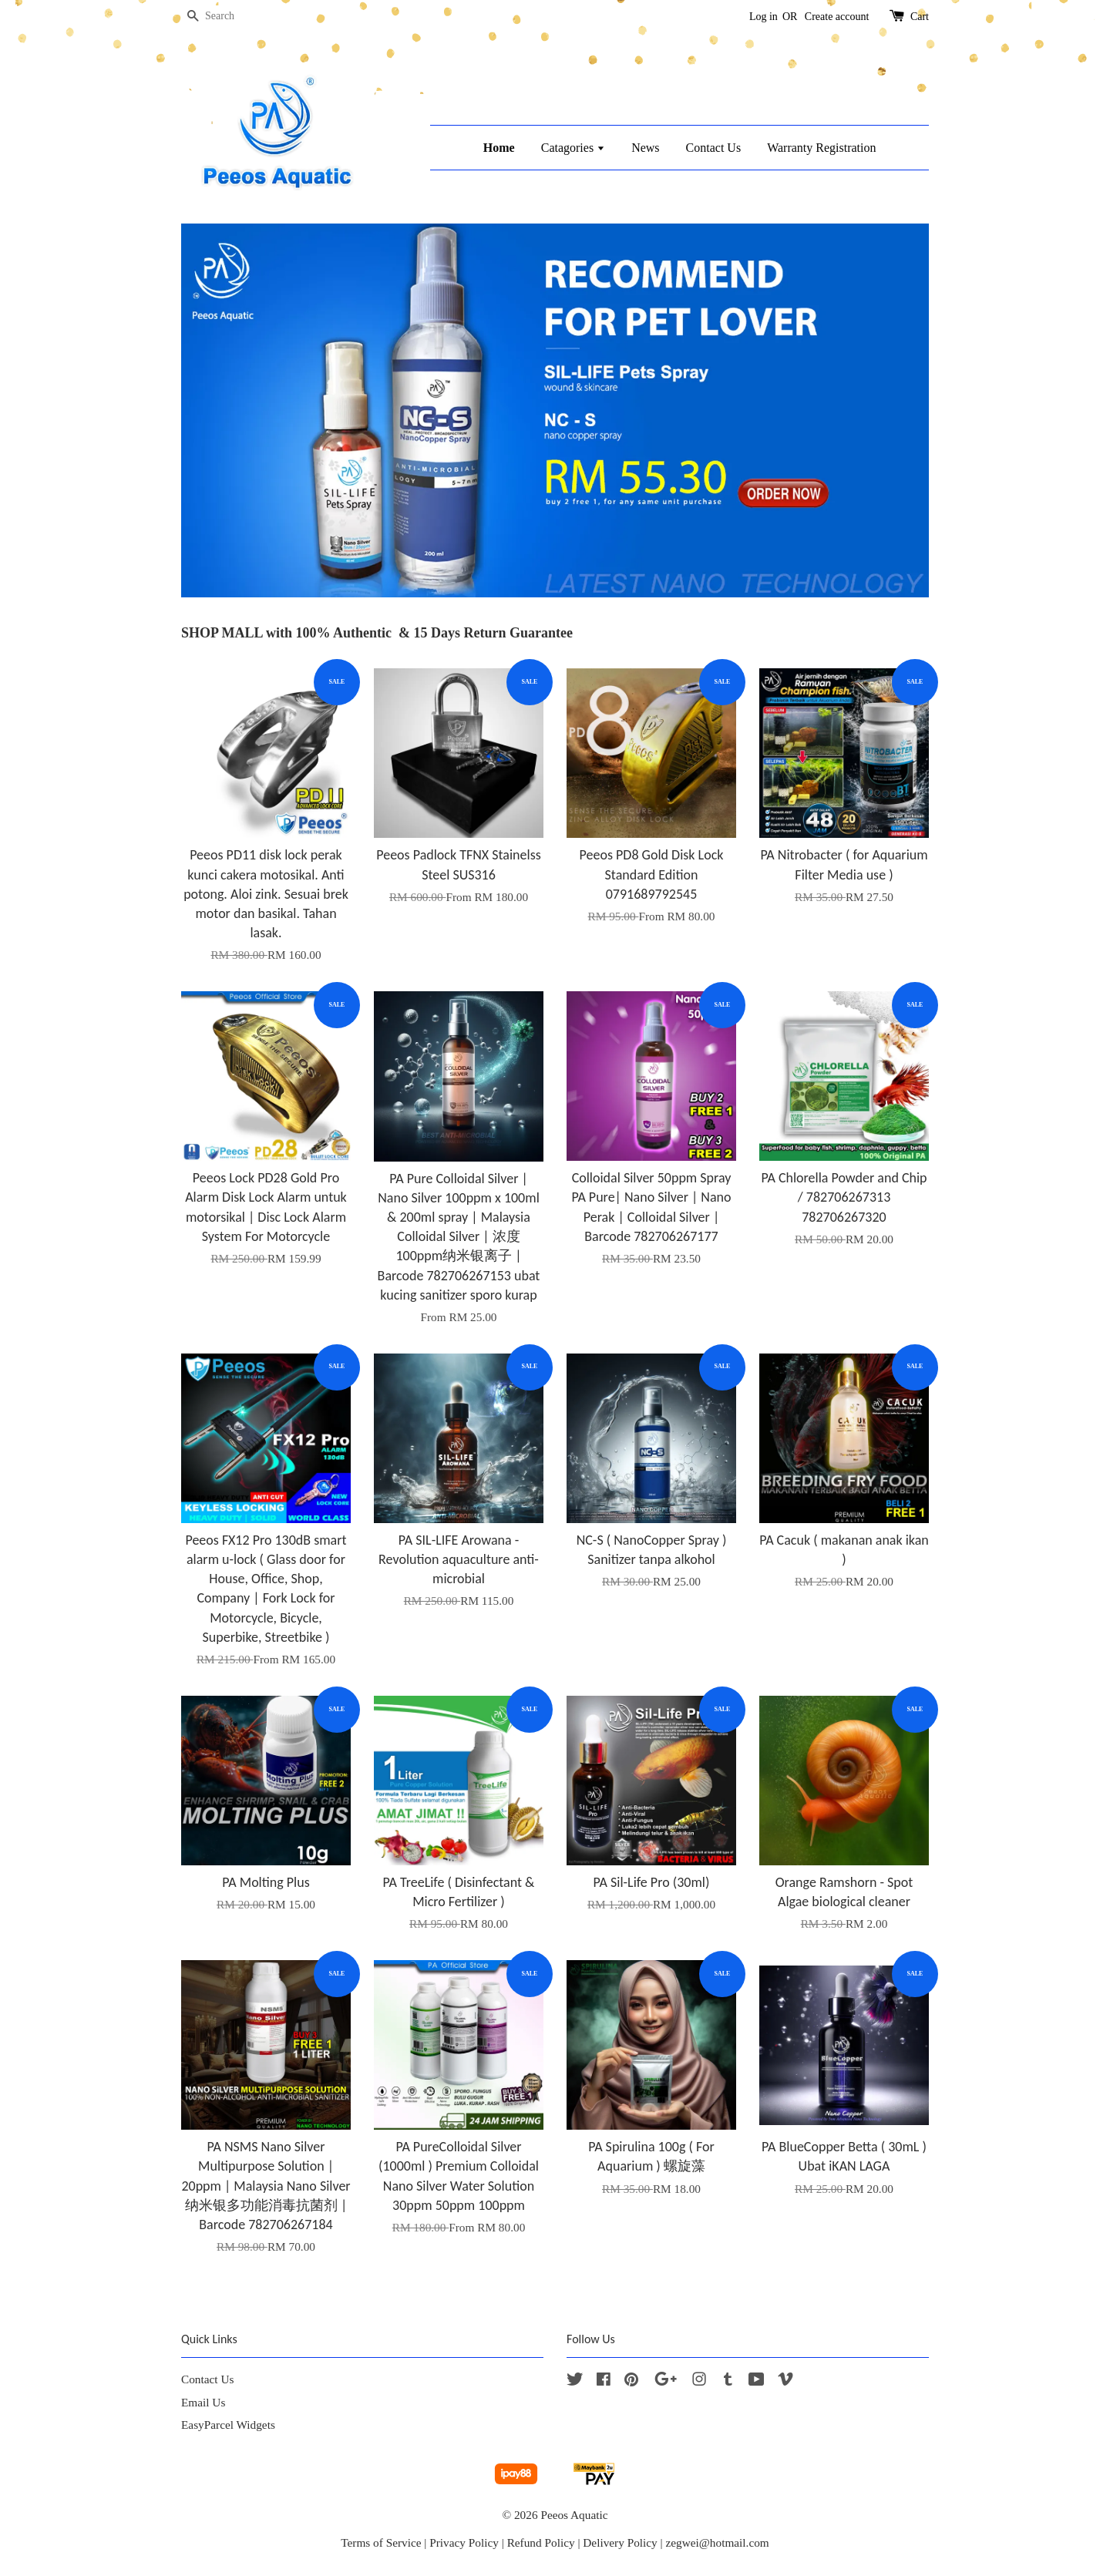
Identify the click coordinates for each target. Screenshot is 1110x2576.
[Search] (227, 16)
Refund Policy (541, 2542)
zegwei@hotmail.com (717, 2542)
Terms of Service (381, 2542)
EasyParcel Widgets (228, 2424)
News (645, 147)
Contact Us (714, 147)
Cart (919, 16)
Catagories (573, 147)
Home (499, 147)
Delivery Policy (620, 2542)
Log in (763, 16)
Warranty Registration (821, 147)
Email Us (203, 2402)
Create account (837, 16)
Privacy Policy (464, 2542)
